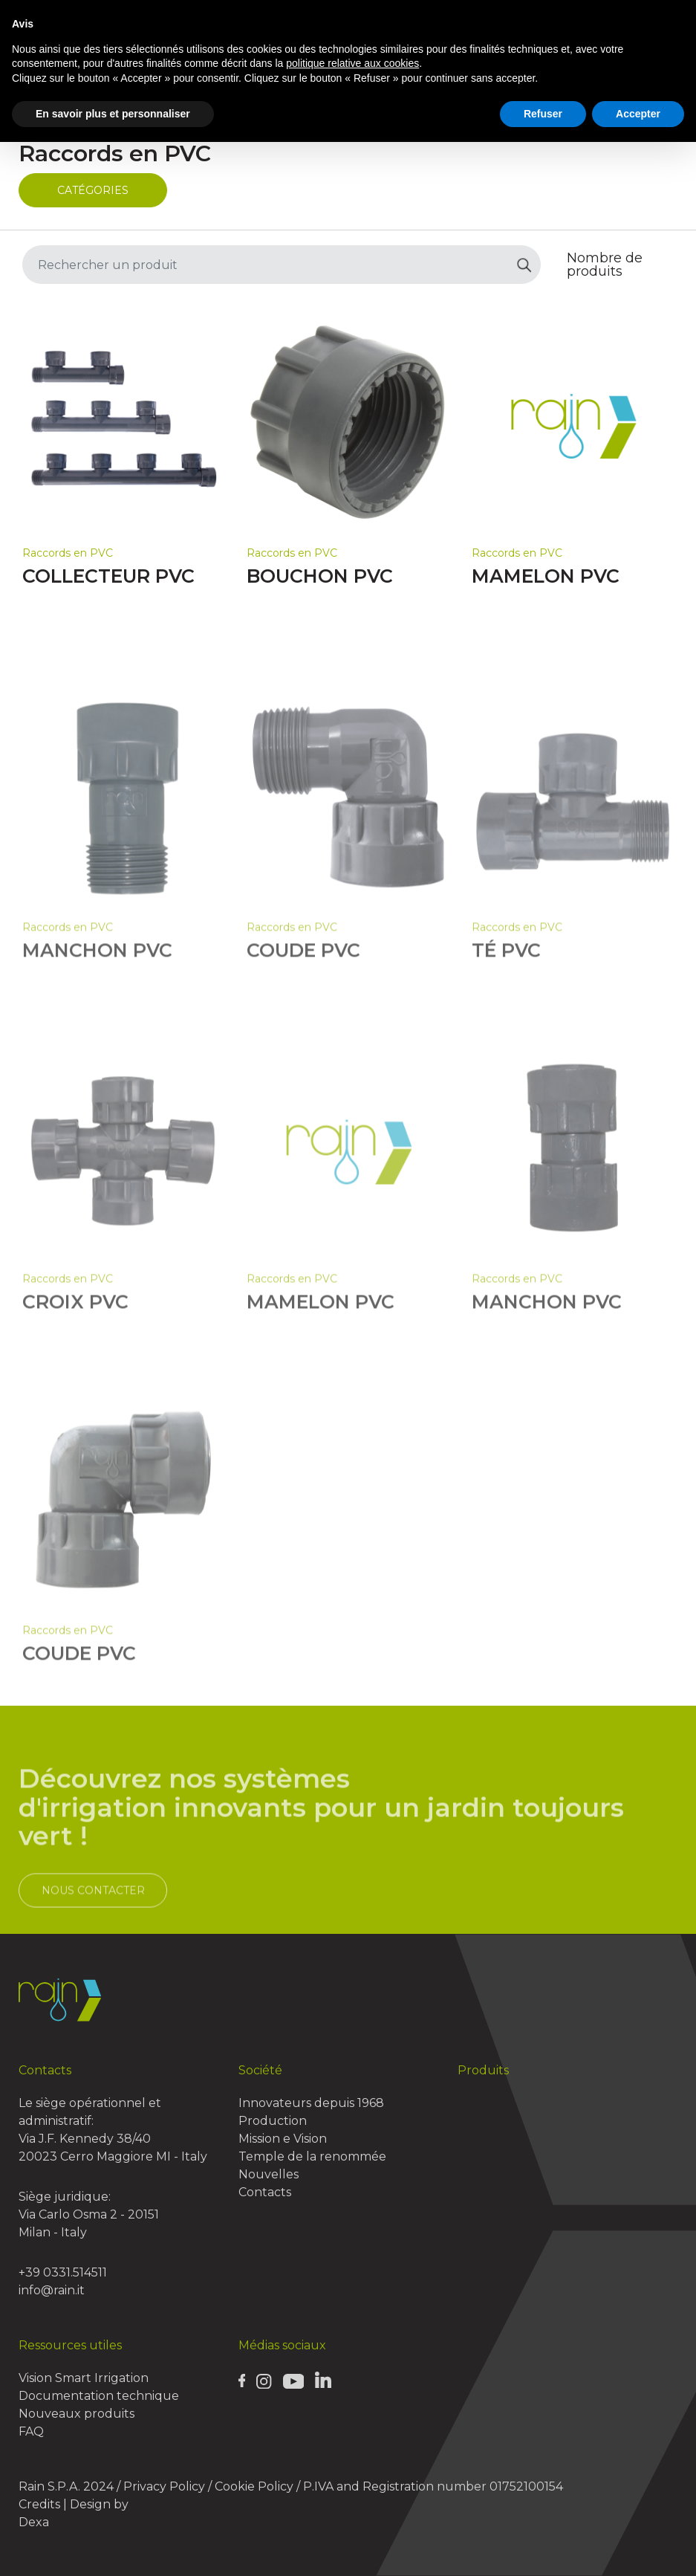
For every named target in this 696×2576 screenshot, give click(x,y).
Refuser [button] (543, 114)
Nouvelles (268, 2174)
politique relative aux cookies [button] (352, 63)
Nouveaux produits (76, 2414)
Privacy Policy (164, 2486)
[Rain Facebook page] (242, 2380)
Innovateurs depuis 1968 (311, 2103)
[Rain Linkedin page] (323, 2379)
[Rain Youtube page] (293, 2380)
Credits (39, 2504)
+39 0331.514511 (63, 2272)
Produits (483, 2070)
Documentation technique (99, 2396)
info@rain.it (52, 2290)
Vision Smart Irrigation (84, 2378)
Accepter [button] (638, 114)
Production (272, 2121)
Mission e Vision (282, 2139)
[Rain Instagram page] (263, 2380)
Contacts (264, 2192)
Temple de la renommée (312, 2156)
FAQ (31, 2431)
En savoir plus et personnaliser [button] (113, 114)
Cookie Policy (254, 2486)
